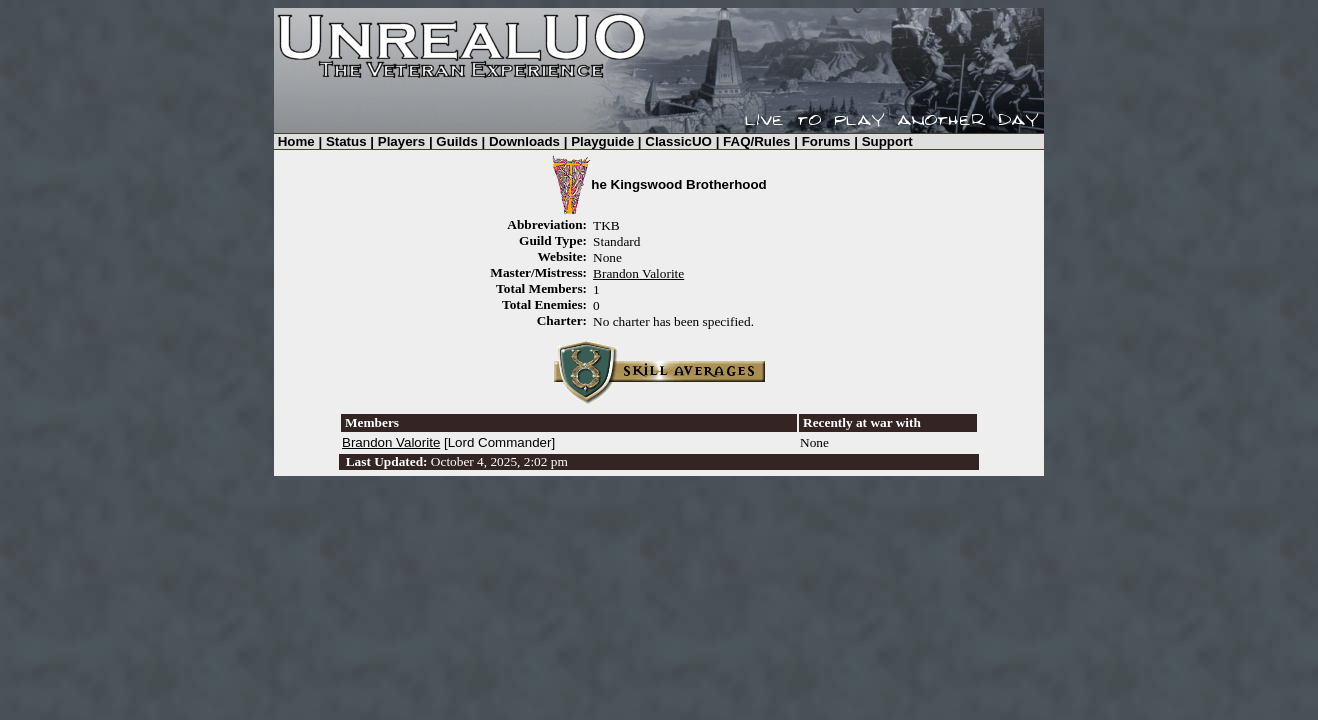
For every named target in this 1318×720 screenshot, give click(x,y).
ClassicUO (678, 141)
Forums (826, 141)
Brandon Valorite (638, 273)
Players (401, 141)
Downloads (524, 141)
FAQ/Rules (756, 141)
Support (887, 141)
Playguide (602, 141)
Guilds (456, 141)
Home (296, 141)
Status (346, 141)
